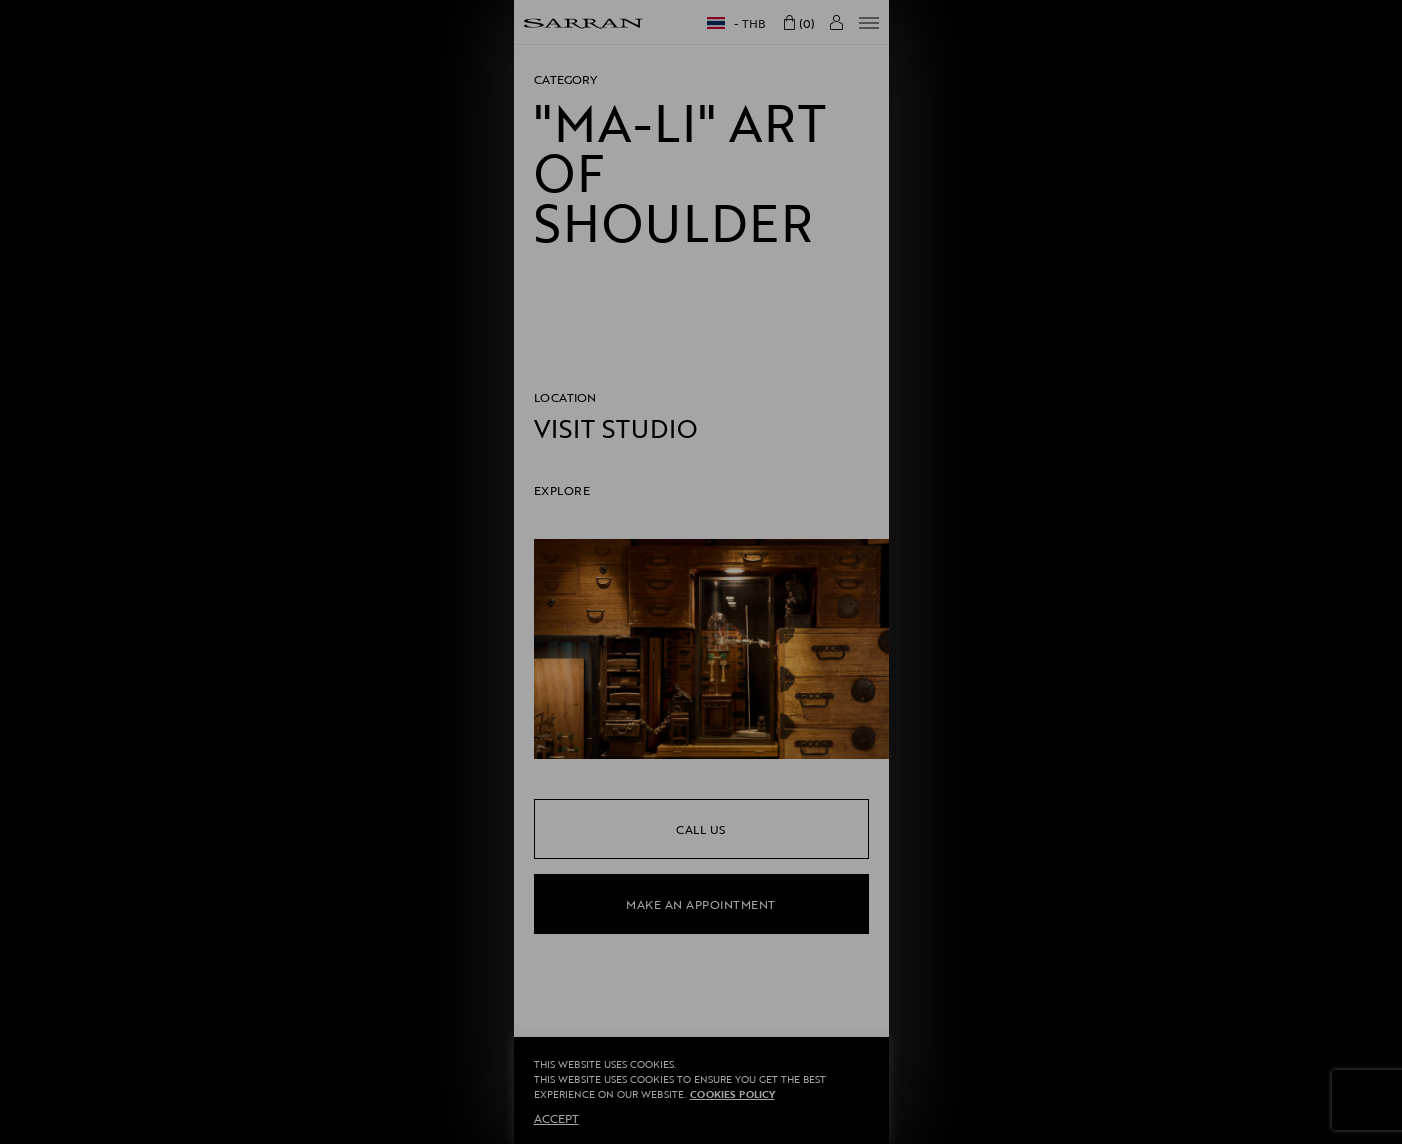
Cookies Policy (732, 1094)
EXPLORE (562, 490)
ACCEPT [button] (556, 1118)
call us (701, 829)
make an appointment (701, 904)
